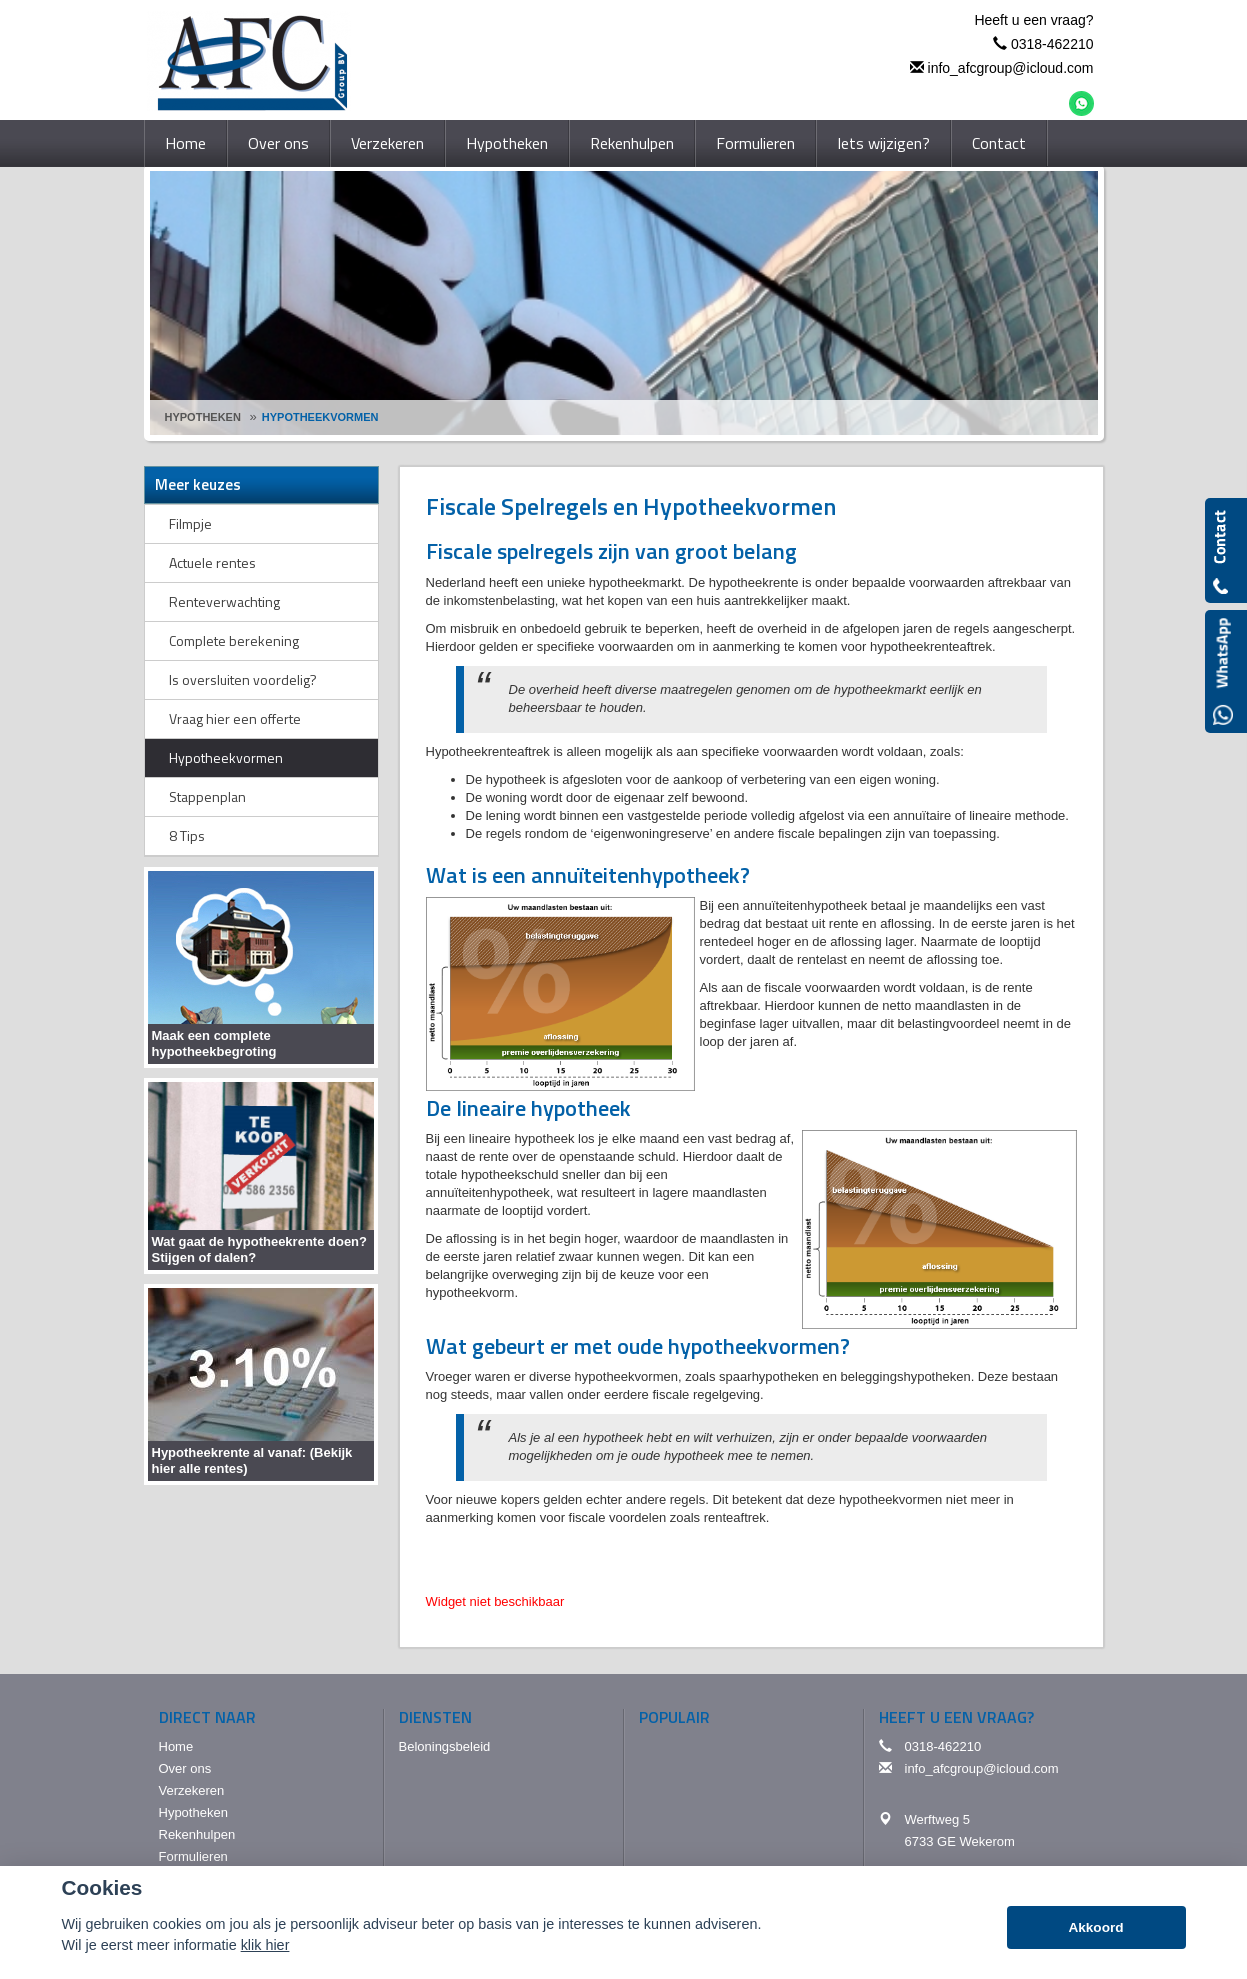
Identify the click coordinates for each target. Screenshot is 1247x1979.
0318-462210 (1052, 44)
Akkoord (1095, 1927)
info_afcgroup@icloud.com (1011, 68)
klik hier (265, 1945)
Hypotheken (203, 417)
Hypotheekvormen (320, 417)
